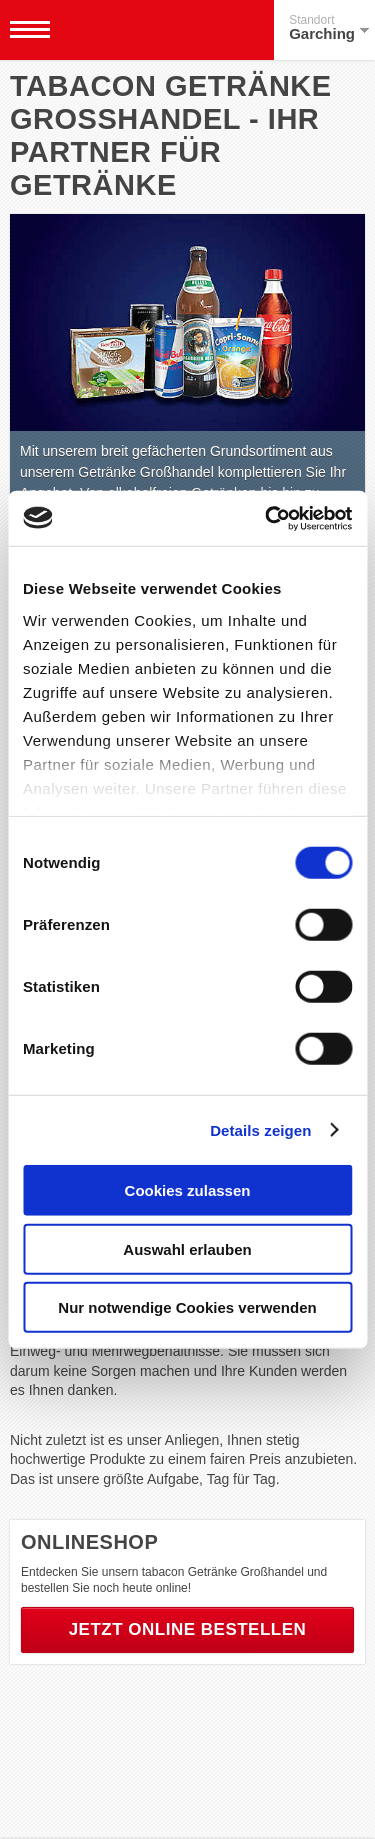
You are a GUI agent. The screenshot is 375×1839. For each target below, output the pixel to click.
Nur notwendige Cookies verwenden (187, 1307)
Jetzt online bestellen (188, 1629)
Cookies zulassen (188, 1190)
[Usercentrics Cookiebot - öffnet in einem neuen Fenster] (267, 518)
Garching (329, 27)
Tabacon (124, 30)
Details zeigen (260, 1129)
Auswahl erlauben (187, 1248)
